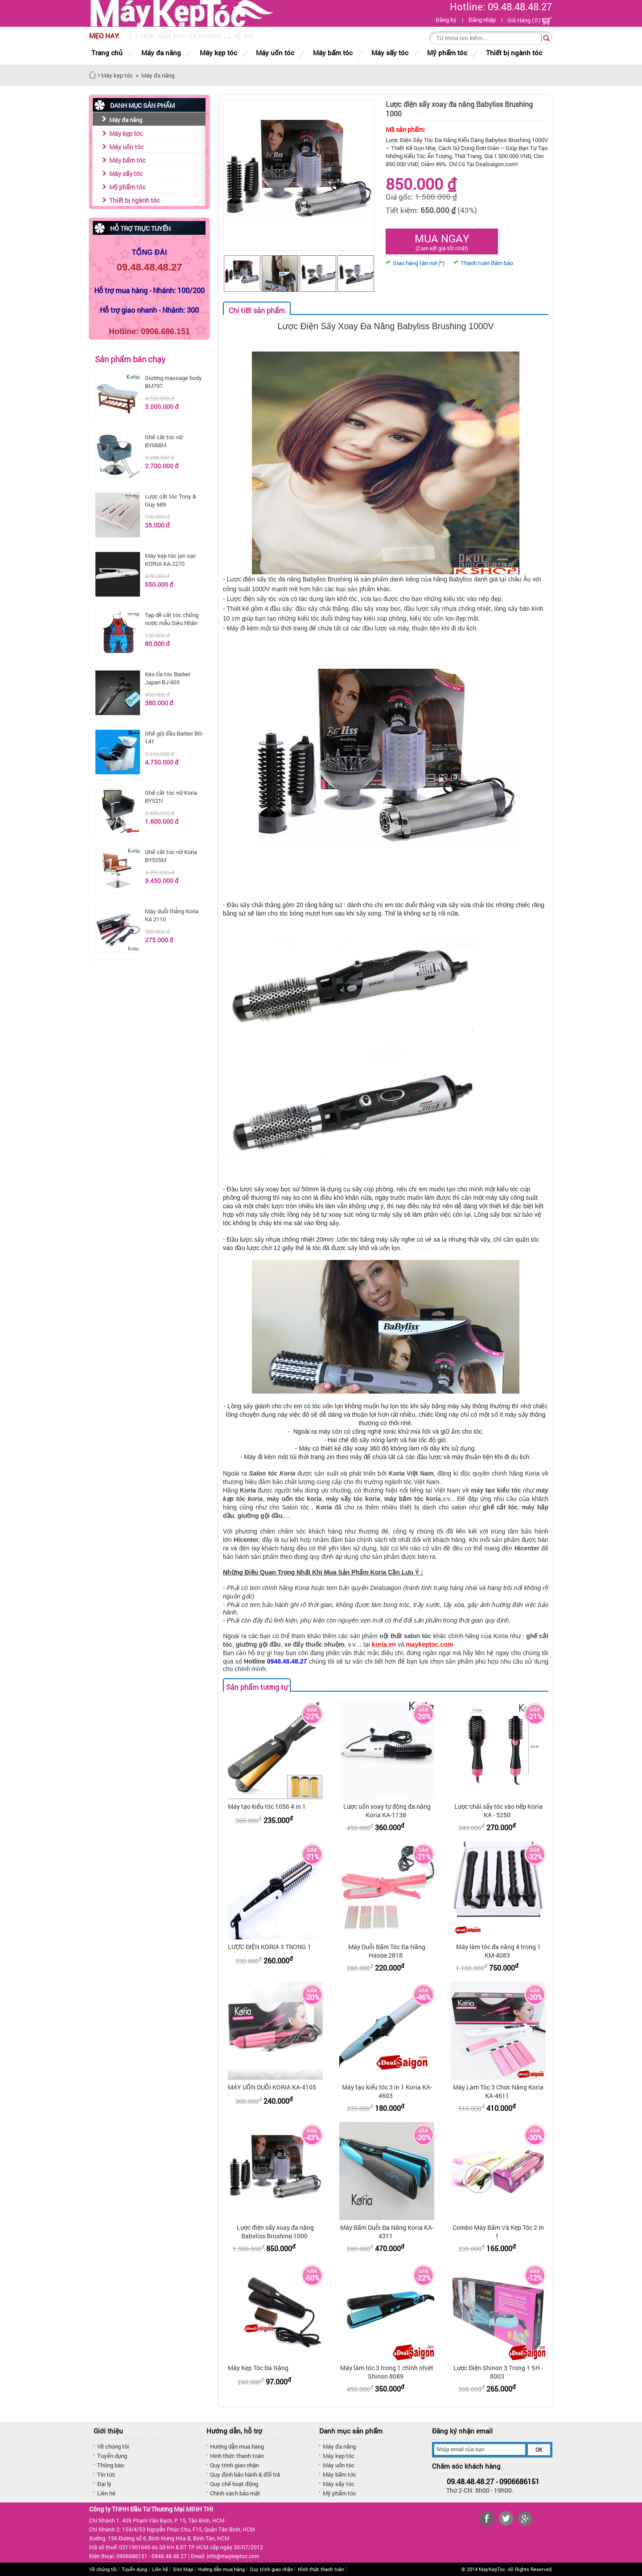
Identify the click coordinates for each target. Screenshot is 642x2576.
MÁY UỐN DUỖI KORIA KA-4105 (272, 2087)
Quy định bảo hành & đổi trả (245, 2474)
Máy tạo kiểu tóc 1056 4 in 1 (267, 1806)
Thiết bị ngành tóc (134, 200)
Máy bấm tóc (127, 160)
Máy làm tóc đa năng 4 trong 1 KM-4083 (498, 1950)
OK (539, 2449)
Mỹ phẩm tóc (127, 187)
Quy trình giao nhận (234, 2465)
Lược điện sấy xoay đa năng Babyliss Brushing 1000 (275, 2231)
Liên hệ (106, 2493)
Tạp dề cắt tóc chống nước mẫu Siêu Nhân (171, 619)
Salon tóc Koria (272, 1473)
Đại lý (104, 2484)
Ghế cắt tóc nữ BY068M (164, 441)
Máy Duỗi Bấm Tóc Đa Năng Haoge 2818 (386, 1950)
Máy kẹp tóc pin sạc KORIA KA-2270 (170, 560)
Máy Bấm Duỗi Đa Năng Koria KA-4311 (387, 2231)
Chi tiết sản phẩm (257, 310)
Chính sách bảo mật (235, 2493)
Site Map (183, 2569)
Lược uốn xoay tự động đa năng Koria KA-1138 (387, 1810)
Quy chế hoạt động (234, 2484)
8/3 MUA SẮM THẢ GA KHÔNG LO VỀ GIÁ (191, 36)
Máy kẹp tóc (126, 133)
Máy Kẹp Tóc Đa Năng (258, 2367)
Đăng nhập (482, 20)
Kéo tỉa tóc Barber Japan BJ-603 (167, 678)
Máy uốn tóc (126, 147)
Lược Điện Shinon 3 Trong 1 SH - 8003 (498, 2371)
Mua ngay (442, 241)
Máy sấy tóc (126, 173)
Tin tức (106, 2474)
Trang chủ (107, 52)
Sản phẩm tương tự (257, 1687)
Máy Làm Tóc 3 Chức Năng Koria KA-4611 (498, 2091)
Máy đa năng (125, 120)
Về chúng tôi (113, 2446)
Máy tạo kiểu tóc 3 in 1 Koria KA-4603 (387, 2091)
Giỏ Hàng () (529, 20)
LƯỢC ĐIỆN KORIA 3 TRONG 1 (269, 1946)
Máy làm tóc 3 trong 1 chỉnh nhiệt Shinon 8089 (386, 2371)
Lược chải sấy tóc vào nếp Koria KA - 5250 (498, 1810)
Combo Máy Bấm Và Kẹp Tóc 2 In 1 (498, 2231)
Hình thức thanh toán (237, 2456)
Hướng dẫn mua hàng (237, 2446)
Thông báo (110, 2465)
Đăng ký (446, 20)
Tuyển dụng (112, 2456)
